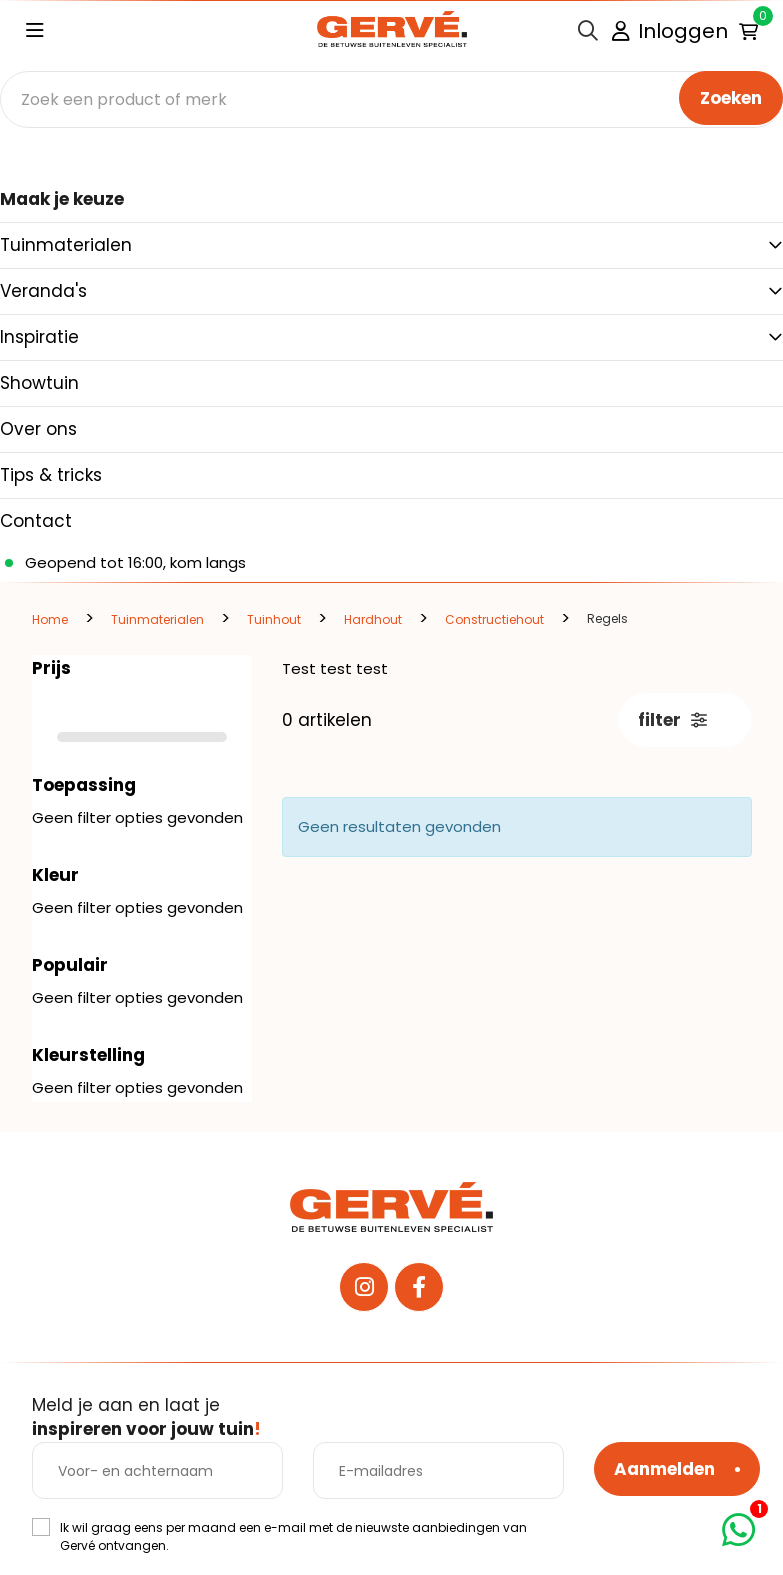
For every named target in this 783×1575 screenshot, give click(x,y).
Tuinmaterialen (66, 245)
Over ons (38, 429)
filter (672, 720)
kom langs (208, 562)
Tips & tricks (51, 475)
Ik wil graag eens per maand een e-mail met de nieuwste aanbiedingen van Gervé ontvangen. (293, 1536)
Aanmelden (664, 1469)
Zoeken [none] (731, 98)
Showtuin (39, 383)
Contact (36, 521)
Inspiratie (39, 337)
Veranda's (43, 291)
